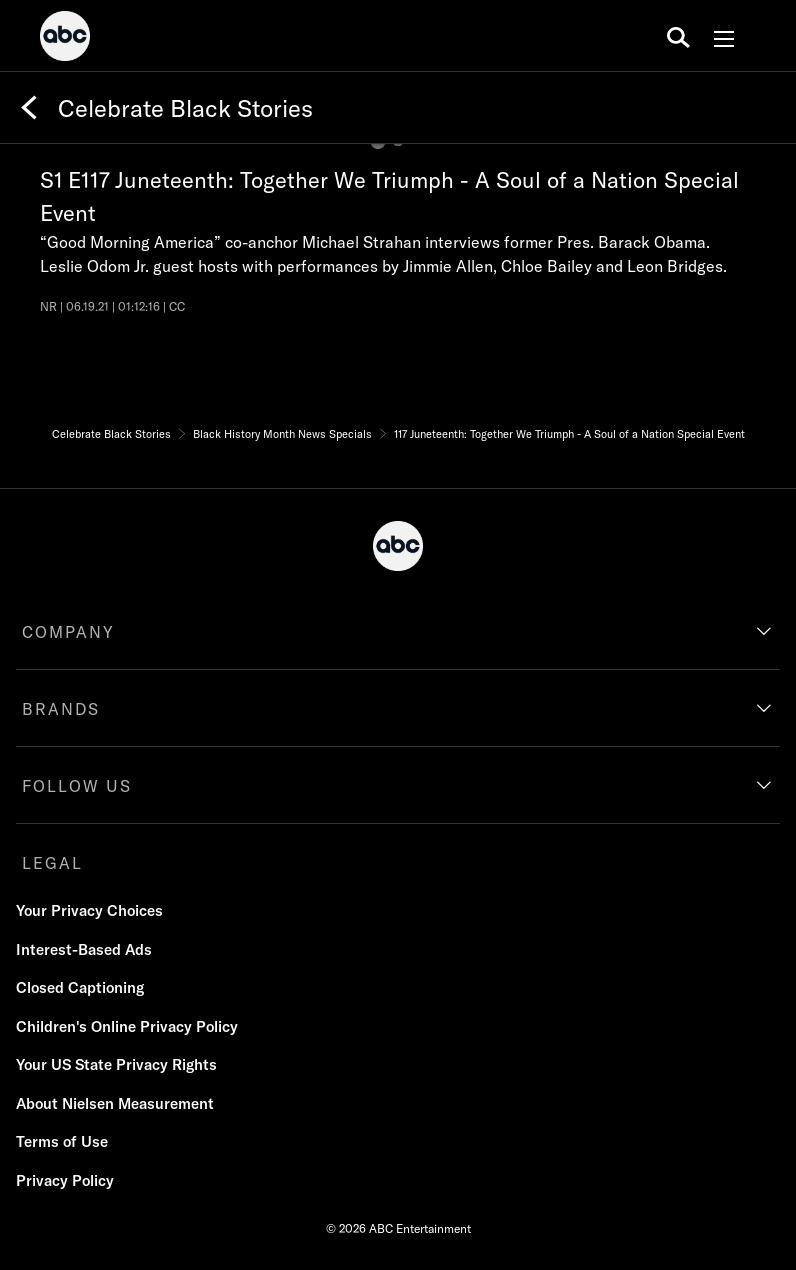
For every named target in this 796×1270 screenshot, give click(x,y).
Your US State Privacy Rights (116, 1064)
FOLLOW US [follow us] (77, 786)
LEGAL (52, 863)
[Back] (29, 108)
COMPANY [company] (68, 632)
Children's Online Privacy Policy (127, 1026)
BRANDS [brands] (61, 709)
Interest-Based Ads (84, 949)
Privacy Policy (65, 1180)
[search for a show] (678, 36)
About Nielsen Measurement (115, 1103)
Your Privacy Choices (89, 910)
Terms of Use (62, 1141)
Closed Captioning (80, 987)
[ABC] (65, 39)
